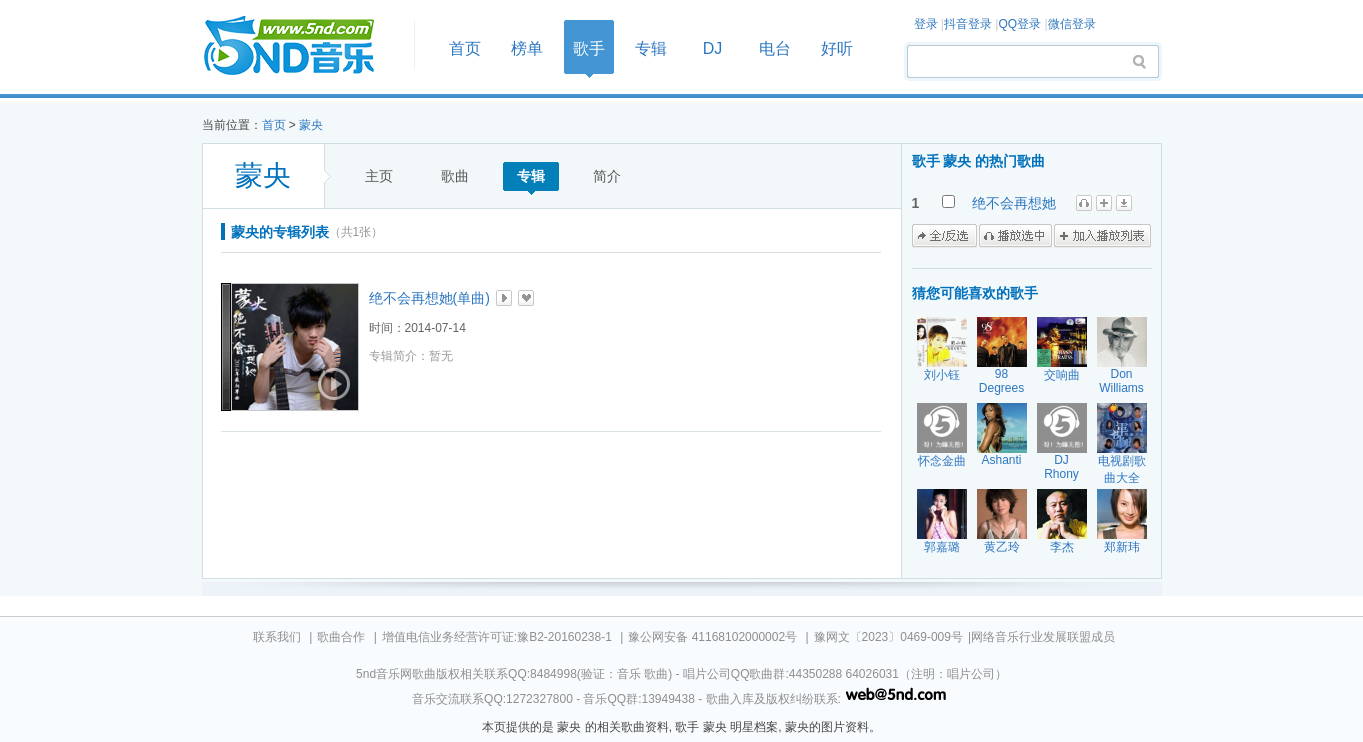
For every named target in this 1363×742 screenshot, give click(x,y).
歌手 (589, 48)
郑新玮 (1122, 547)
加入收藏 (526, 298)
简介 (607, 176)
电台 (775, 48)
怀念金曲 (942, 461)
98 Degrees (1001, 381)
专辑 (651, 48)
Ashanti (1001, 460)
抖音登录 (968, 24)
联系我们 (277, 637)
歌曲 (455, 176)
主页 (379, 176)
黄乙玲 (1002, 547)
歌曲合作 (341, 637)
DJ (713, 48)
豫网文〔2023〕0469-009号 (888, 637)
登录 (926, 24)
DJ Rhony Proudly (1061, 474)
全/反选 (944, 236)
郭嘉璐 (942, 547)
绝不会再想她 (1014, 203)
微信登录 (1072, 24)
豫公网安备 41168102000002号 (712, 637)
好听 (837, 48)
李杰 (1062, 547)
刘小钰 (942, 375)
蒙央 (311, 125)
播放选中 (1015, 236)
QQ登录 (1019, 24)
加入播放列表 (1102, 236)
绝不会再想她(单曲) (429, 298)
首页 (302, 46)
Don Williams (1121, 381)
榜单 (527, 48)
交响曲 (1062, 375)
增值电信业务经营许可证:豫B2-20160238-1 (497, 637)
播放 (504, 298)
